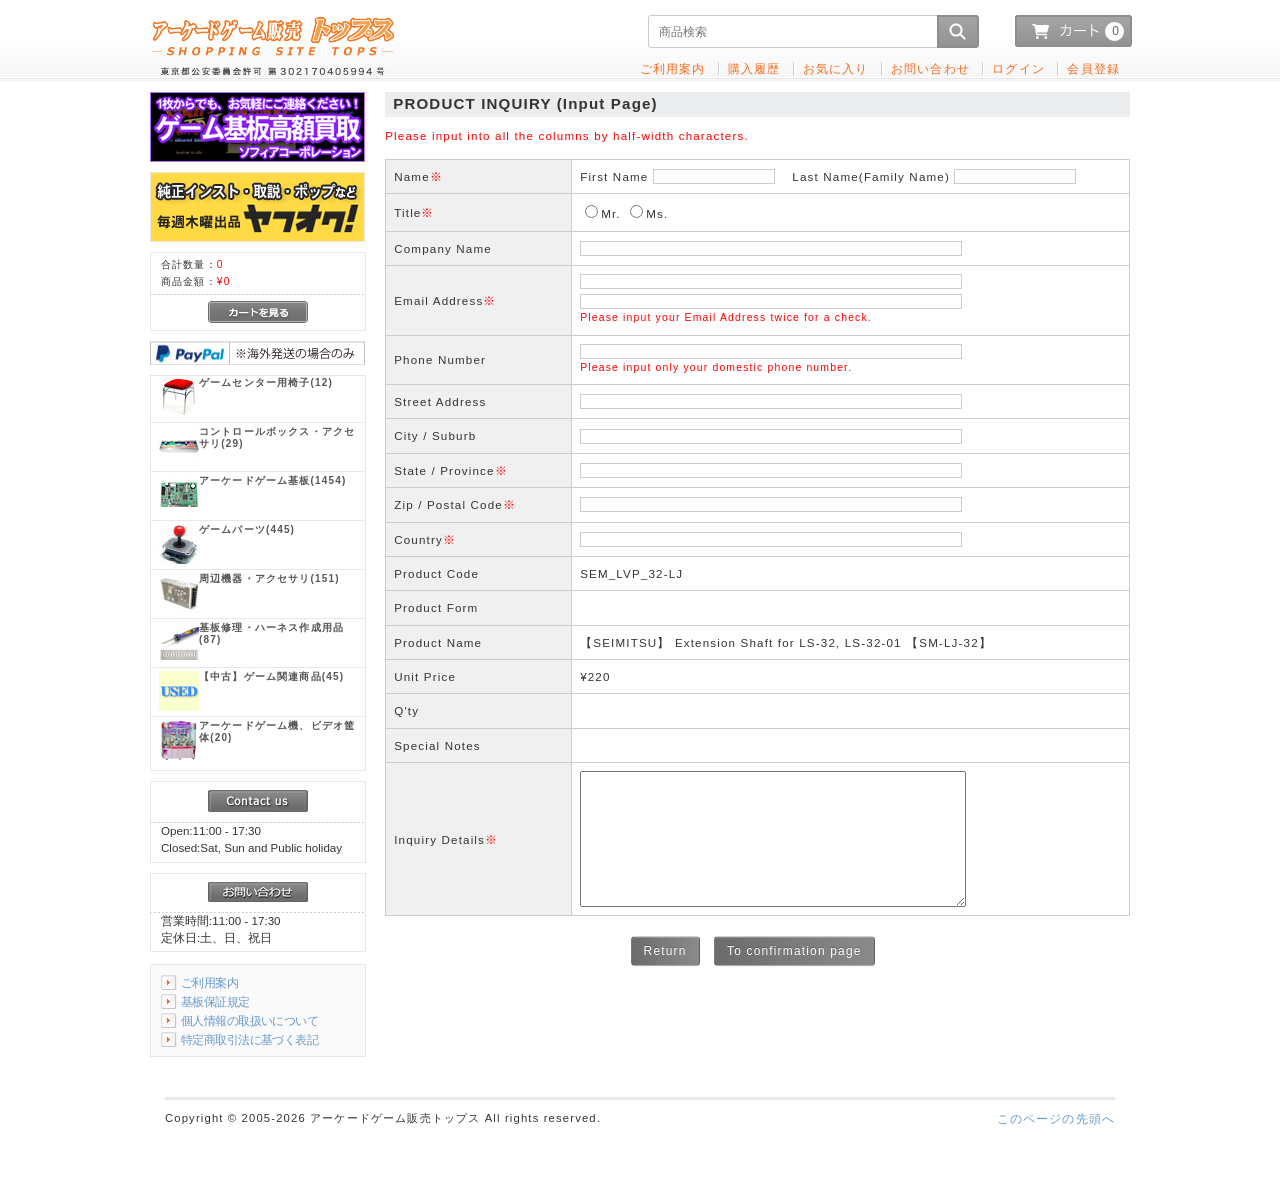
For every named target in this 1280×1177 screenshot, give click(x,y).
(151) (269, 578)
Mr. (611, 213)
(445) (247, 529)
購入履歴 (754, 68)
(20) (277, 731)
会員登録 (1093, 68)
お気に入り (836, 68)
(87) (271, 633)
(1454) (272, 480)
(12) (266, 382)
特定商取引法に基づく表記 (249, 1039)
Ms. (657, 213)
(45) (271, 676)
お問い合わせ (930, 68)
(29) (277, 437)
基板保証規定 (215, 1001)
